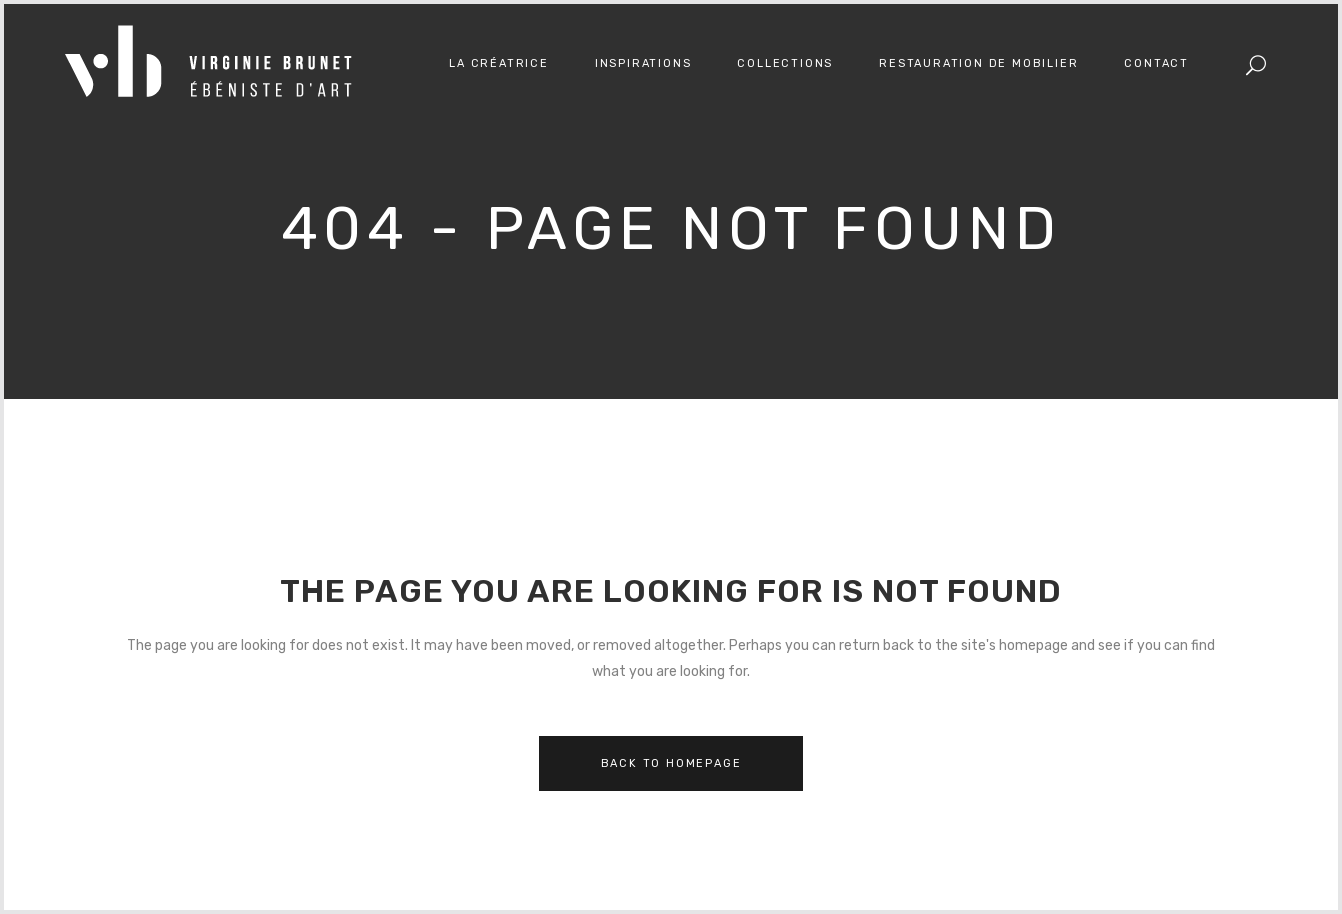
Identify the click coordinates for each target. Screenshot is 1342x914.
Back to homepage (671, 763)
